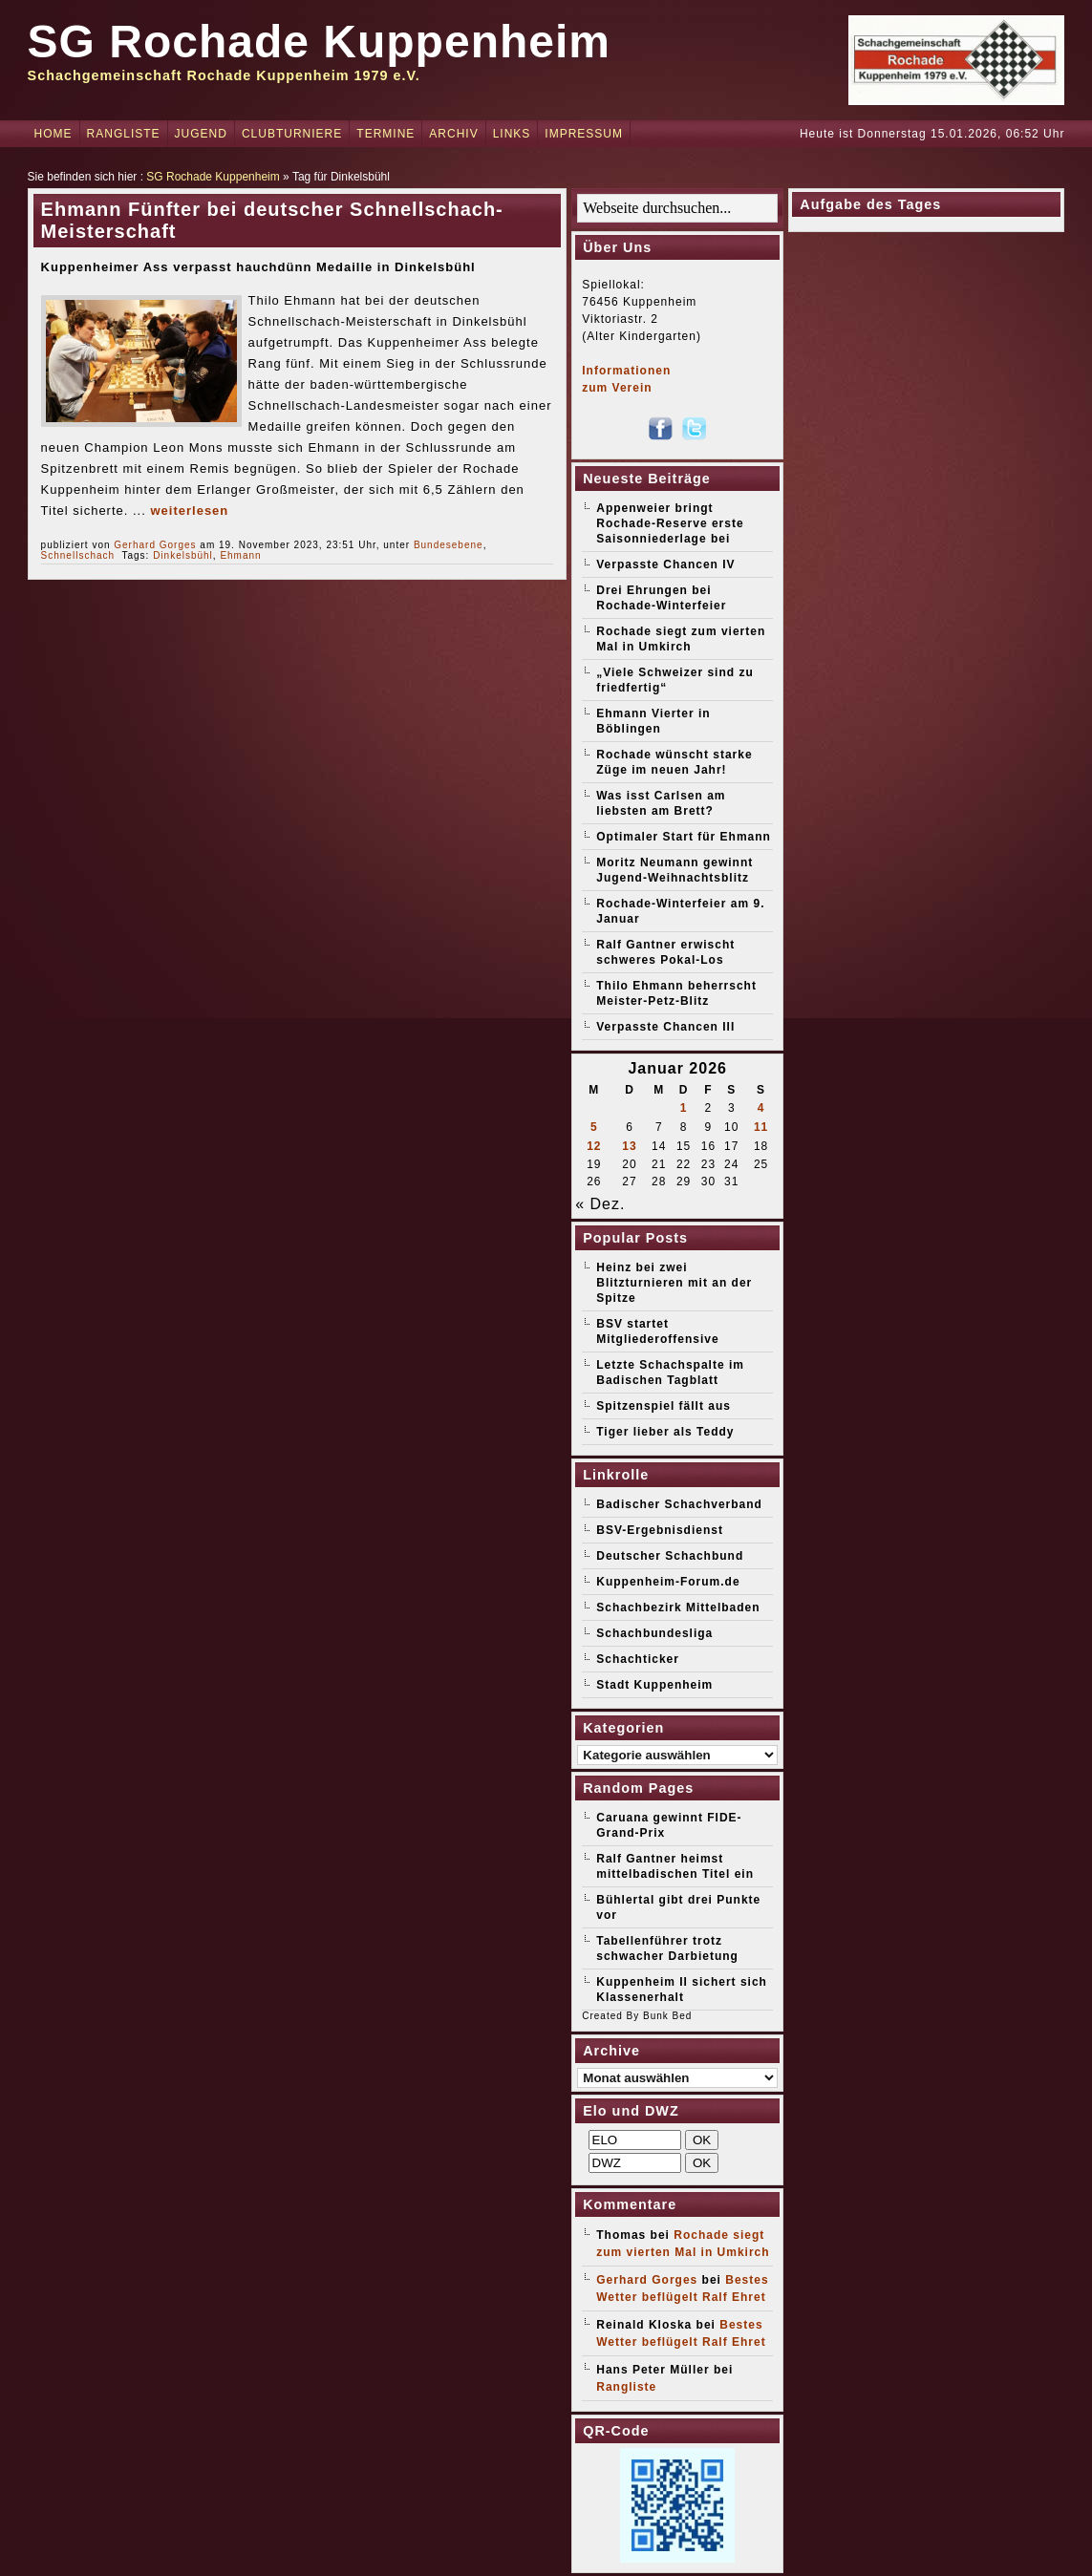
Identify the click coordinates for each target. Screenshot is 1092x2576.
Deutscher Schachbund (669, 1556)
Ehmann (240, 555)
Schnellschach (78, 555)
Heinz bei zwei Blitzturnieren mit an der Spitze (674, 1283)
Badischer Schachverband (679, 1504)
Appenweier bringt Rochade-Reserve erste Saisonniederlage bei (669, 523)
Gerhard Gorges (155, 545)
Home (53, 133)
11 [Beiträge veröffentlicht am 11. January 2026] (761, 1127)
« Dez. (600, 1204)
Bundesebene (448, 545)
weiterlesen (189, 510)
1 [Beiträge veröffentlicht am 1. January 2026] (684, 1108)
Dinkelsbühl (183, 555)
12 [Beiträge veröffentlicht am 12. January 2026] (594, 1146)
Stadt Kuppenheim (654, 1685)
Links (512, 133)
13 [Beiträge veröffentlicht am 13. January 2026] (629, 1146)
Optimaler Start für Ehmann (683, 836)
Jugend (201, 133)
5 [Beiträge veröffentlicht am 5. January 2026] (594, 1127)
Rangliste (124, 133)
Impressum (584, 133)
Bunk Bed (667, 2016)
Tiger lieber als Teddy (665, 1431)
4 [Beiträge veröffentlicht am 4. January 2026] (761, 1108)
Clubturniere (292, 133)
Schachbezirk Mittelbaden (678, 1607)
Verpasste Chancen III (665, 1026)
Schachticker (637, 1659)
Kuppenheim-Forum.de (667, 1581)
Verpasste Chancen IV (665, 564)
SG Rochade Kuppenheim (319, 41)
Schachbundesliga (654, 1633)
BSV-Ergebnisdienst (659, 1530)
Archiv (453, 133)
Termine (385, 133)
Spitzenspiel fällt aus (663, 1406)
